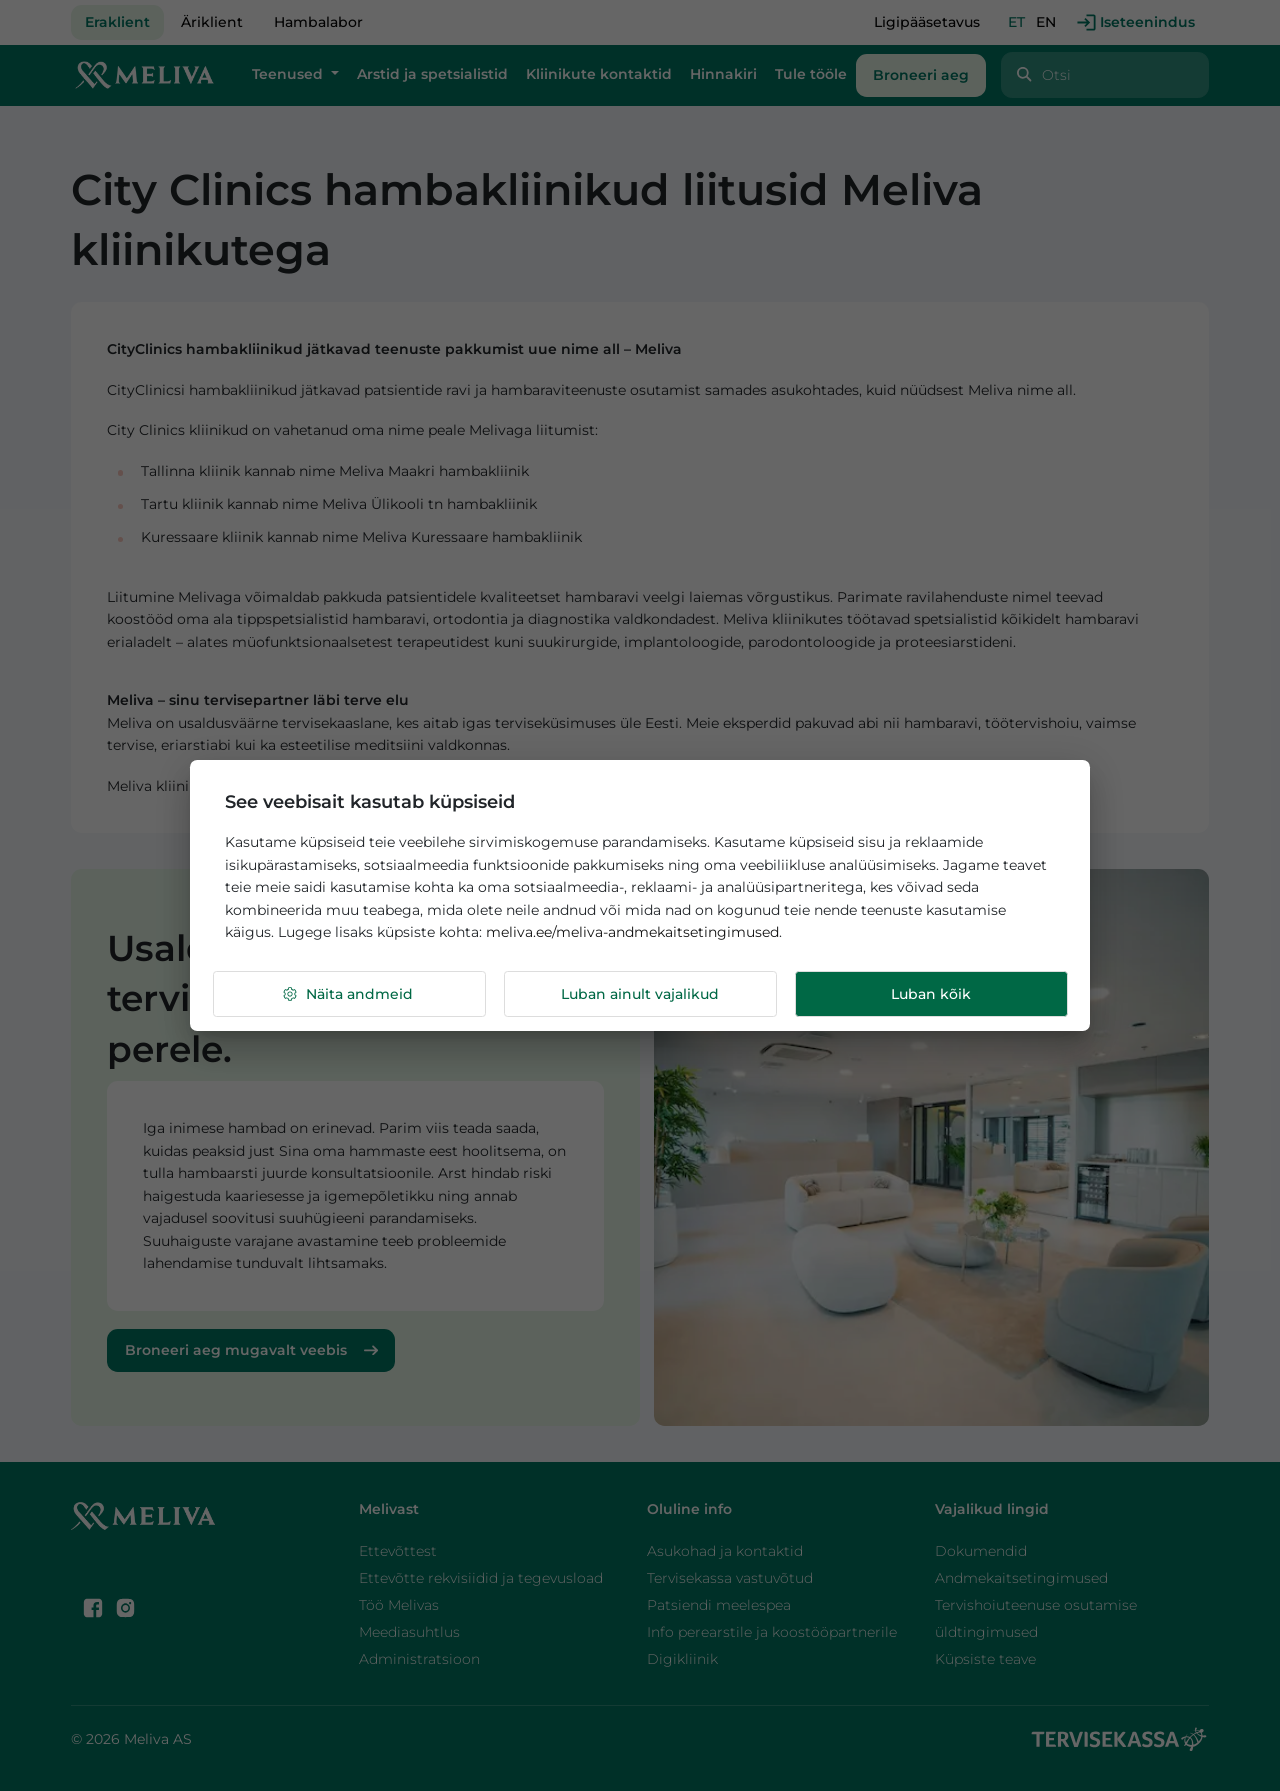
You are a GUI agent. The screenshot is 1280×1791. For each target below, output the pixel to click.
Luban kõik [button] (931, 994)
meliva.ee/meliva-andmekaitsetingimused (632, 932)
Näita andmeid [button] (347, 994)
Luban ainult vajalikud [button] (640, 994)
